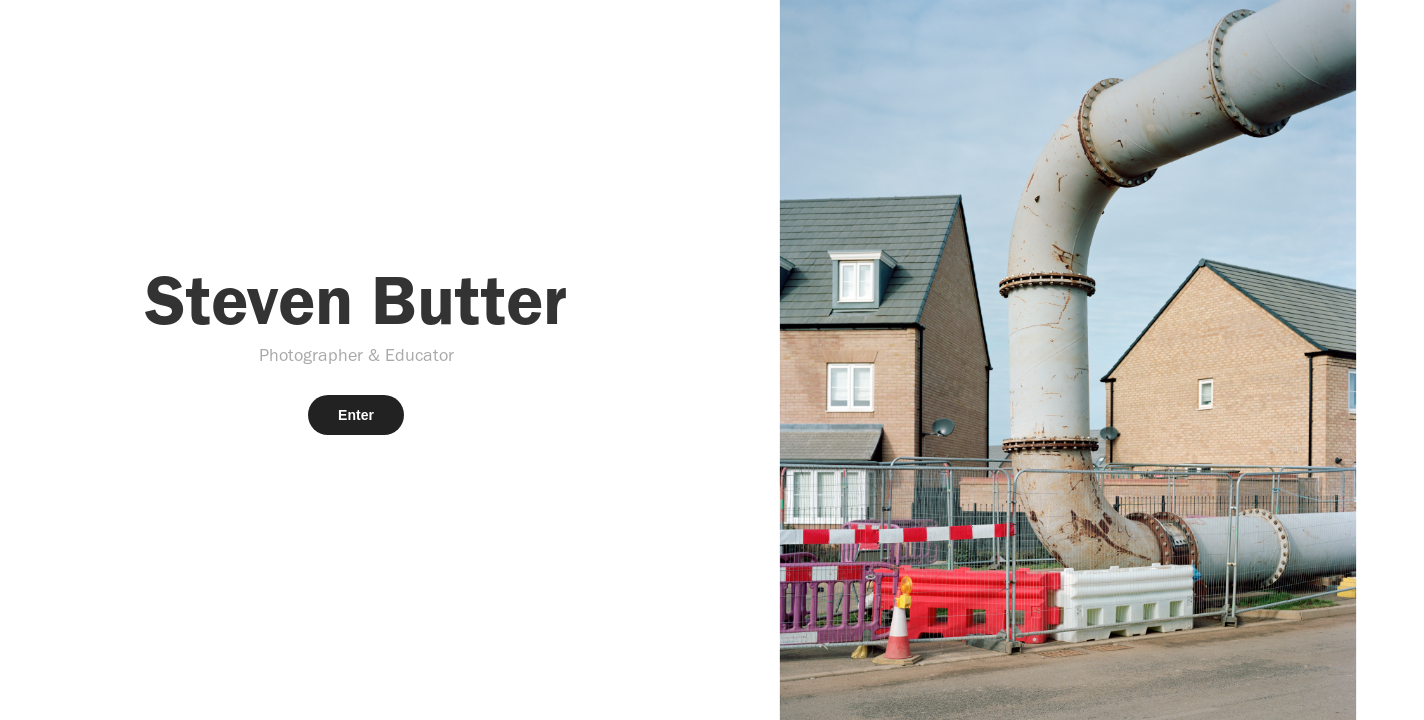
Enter (356, 415)
